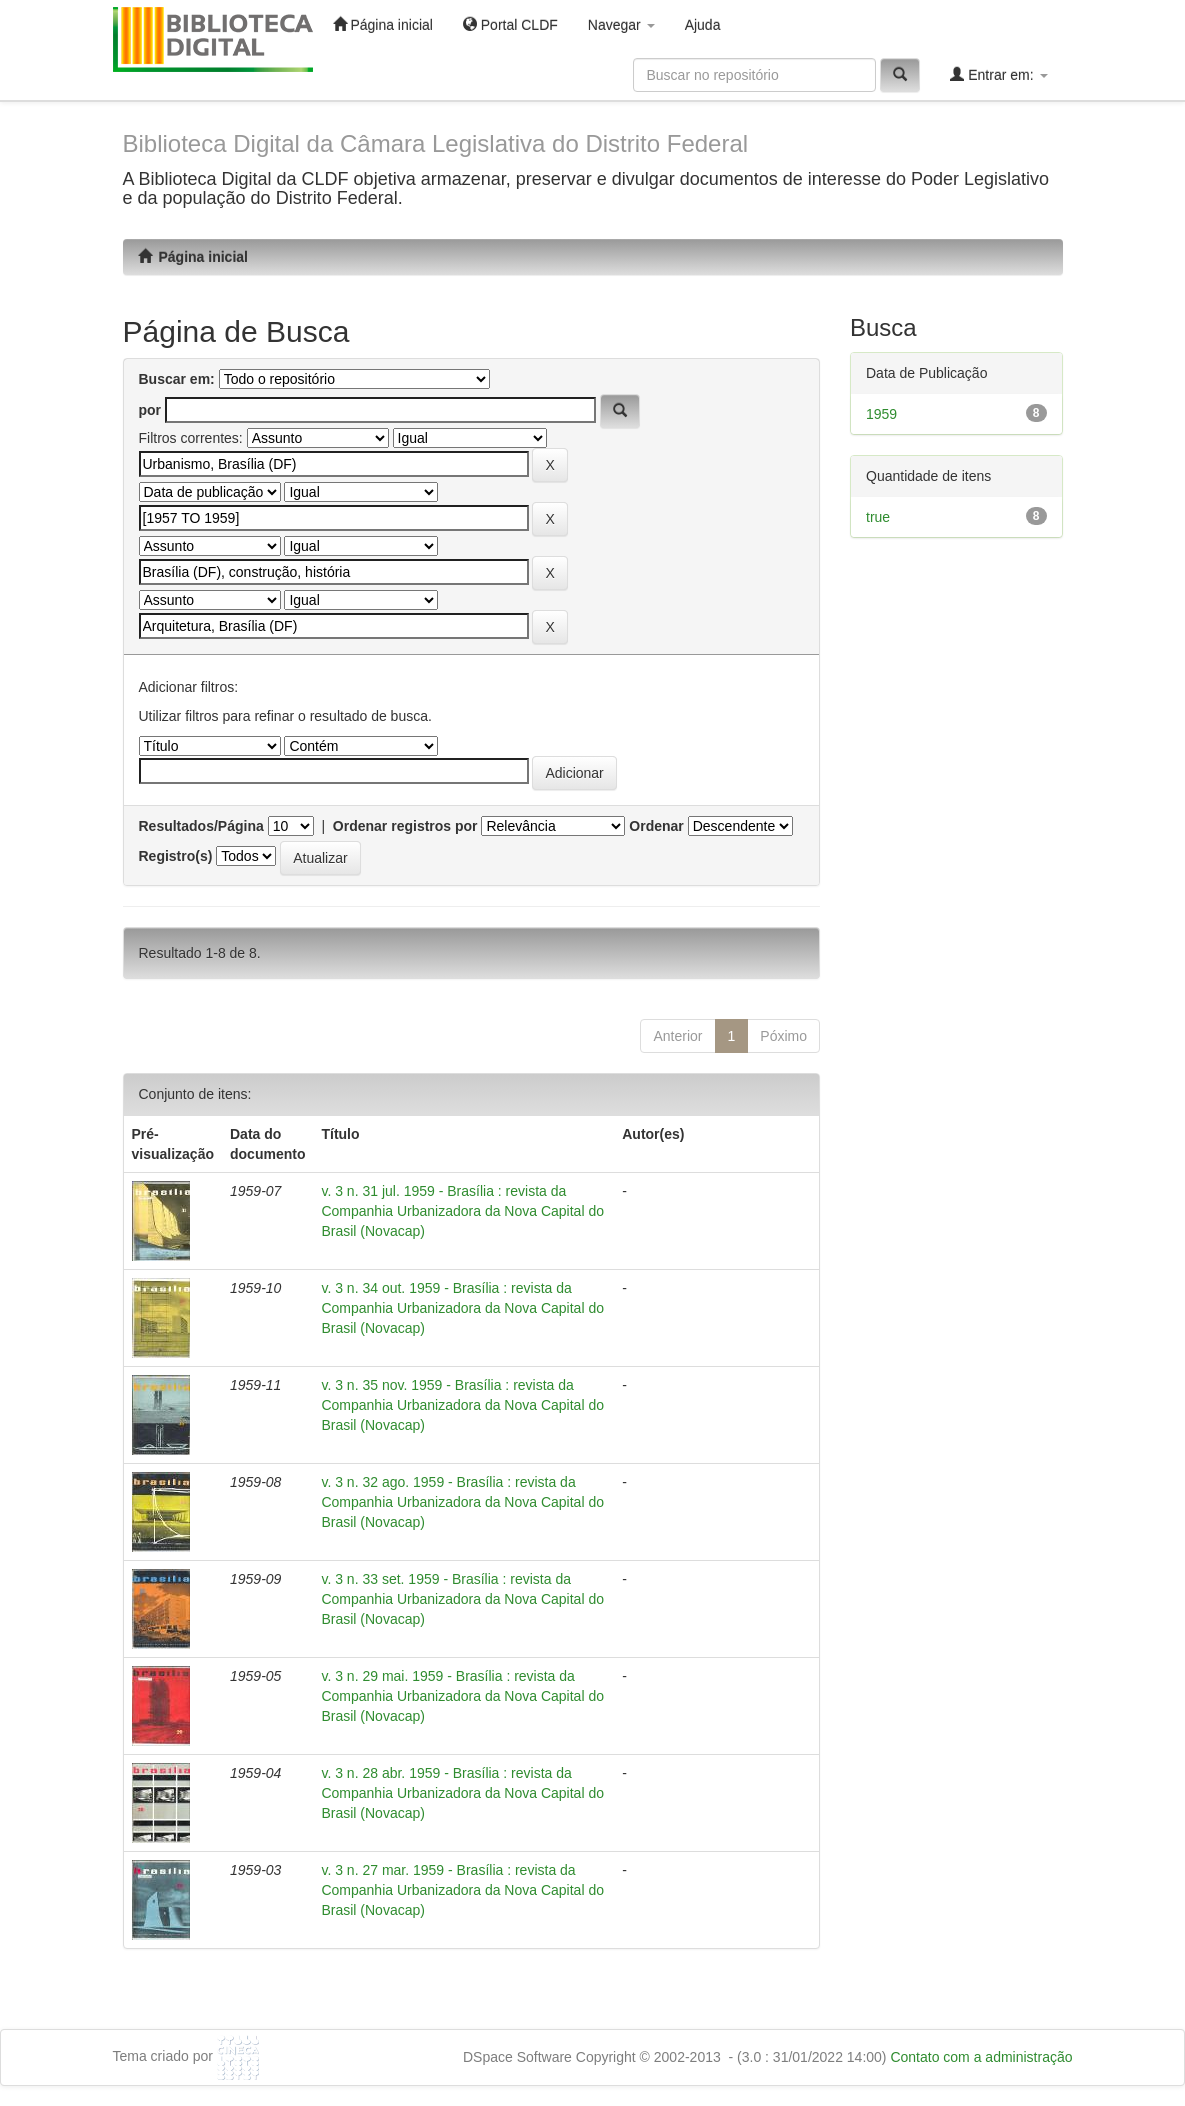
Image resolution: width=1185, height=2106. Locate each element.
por (150, 410)
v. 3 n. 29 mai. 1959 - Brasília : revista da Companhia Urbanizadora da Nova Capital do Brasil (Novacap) (462, 1696)
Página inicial (383, 24)
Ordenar (656, 826)
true (878, 517)
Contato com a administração (981, 2057)
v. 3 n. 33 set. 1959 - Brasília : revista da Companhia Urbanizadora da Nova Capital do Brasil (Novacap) (462, 1599)
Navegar (621, 25)
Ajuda (703, 25)
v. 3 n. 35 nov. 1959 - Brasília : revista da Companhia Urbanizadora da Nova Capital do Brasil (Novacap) (462, 1405)
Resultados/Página (201, 826)
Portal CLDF (510, 24)
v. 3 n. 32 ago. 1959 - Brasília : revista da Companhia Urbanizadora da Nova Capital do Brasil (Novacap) (462, 1502)
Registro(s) (176, 856)
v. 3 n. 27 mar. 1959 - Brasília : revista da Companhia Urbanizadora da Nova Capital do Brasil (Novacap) (462, 1890)
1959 (881, 414)
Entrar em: (998, 74)
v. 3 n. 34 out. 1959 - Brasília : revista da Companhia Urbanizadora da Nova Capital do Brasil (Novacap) (462, 1308)
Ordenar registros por (405, 826)
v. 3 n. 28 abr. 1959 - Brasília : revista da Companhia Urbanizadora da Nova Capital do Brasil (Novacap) (462, 1793)
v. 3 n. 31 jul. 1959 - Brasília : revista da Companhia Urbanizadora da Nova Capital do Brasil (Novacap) (462, 1211)
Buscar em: (177, 379)
